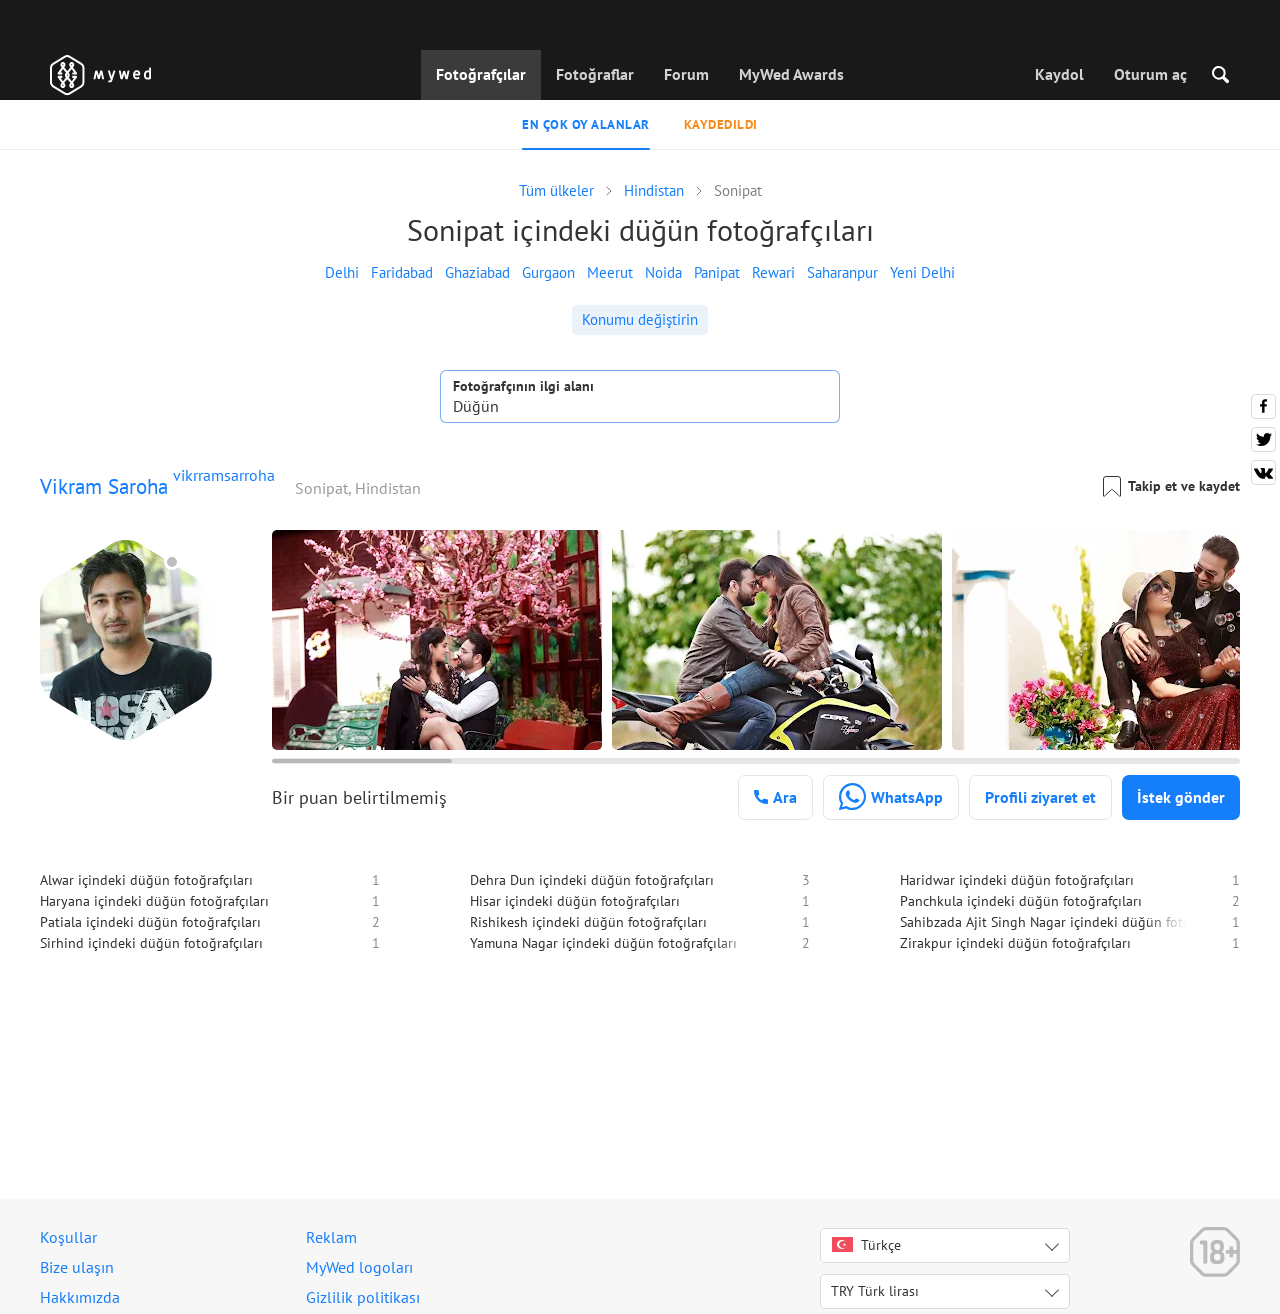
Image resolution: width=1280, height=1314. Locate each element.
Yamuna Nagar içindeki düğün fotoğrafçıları (603, 943)
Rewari (773, 272)
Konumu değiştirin (640, 319)
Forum (686, 74)
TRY (875, 1291)
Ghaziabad (477, 272)
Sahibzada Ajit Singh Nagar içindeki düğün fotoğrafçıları (1072, 922)
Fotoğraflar (595, 74)
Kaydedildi (721, 124)
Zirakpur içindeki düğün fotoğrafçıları (1015, 943)
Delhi (342, 272)
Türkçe (866, 1245)
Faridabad (402, 272)
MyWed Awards (791, 74)
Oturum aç (1150, 74)
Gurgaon (548, 272)
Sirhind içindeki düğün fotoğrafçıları (151, 943)
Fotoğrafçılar (481, 74)
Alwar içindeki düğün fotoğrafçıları (146, 880)
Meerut (610, 272)
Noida (663, 272)
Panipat (717, 272)
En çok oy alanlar (586, 124)
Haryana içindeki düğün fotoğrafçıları (154, 901)
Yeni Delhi (922, 272)
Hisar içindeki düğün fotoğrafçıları (575, 901)
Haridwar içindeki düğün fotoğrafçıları (1017, 880)
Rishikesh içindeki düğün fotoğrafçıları (588, 922)
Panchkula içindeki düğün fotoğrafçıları (1021, 901)
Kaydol (1059, 74)
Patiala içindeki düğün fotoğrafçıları (150, 922)
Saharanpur (842, 272)
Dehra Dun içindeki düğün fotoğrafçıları (592, 880)
